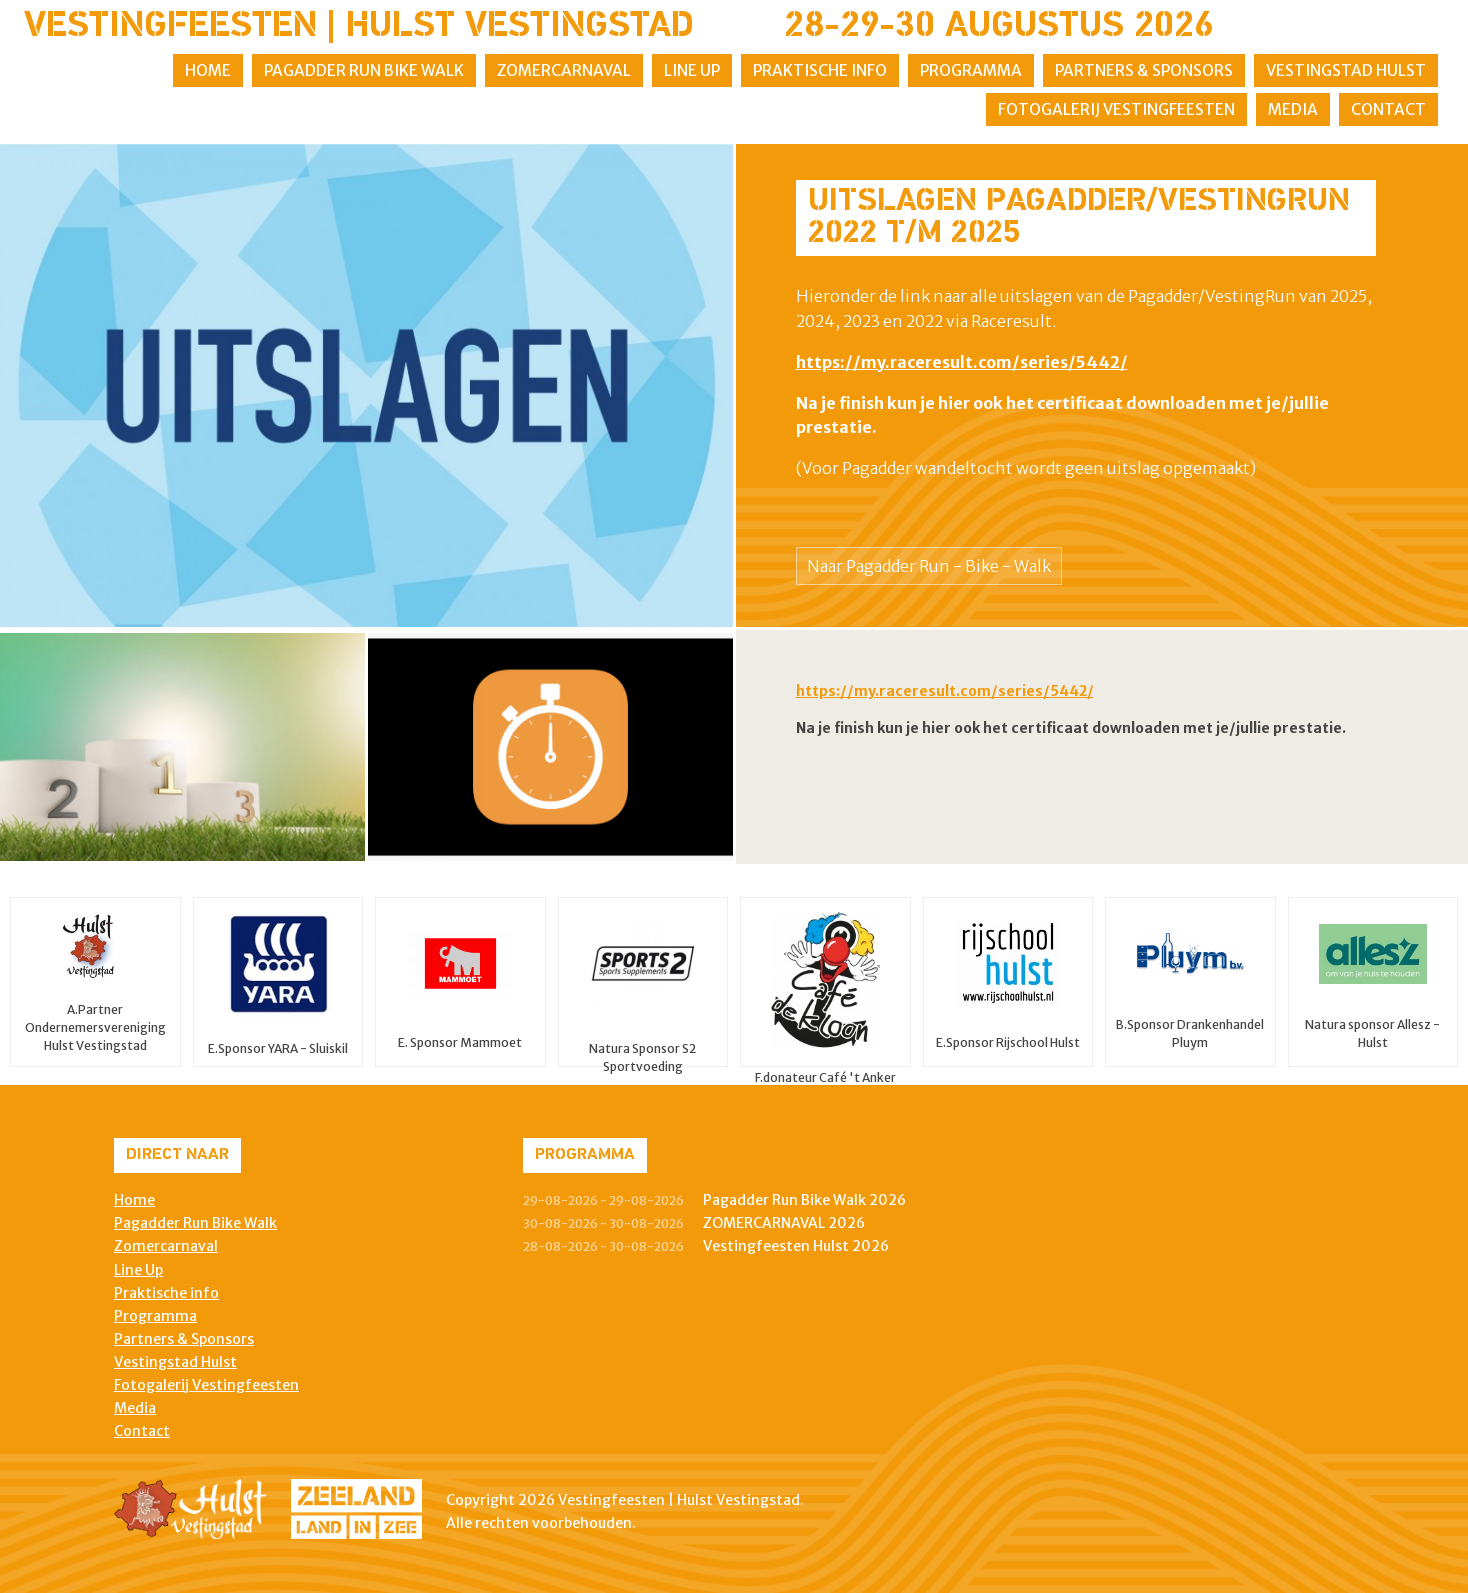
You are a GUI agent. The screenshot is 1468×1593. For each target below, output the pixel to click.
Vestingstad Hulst (1346, 70)
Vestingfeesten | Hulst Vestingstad (359, 27)
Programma (971, 70)
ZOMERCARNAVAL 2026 (784, 1223)
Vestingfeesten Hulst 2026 (796, 1246)
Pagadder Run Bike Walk (364, 70)
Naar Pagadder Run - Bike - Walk (929, 566)
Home (208, 70)
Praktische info (820, 70)
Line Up (692, 70)
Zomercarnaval (564, 70)
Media (1293, 109)
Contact (1388, 109)
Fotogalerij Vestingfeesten (1116, 109)
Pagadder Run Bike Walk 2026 (804, 1200)
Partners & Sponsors (1144, 70)
